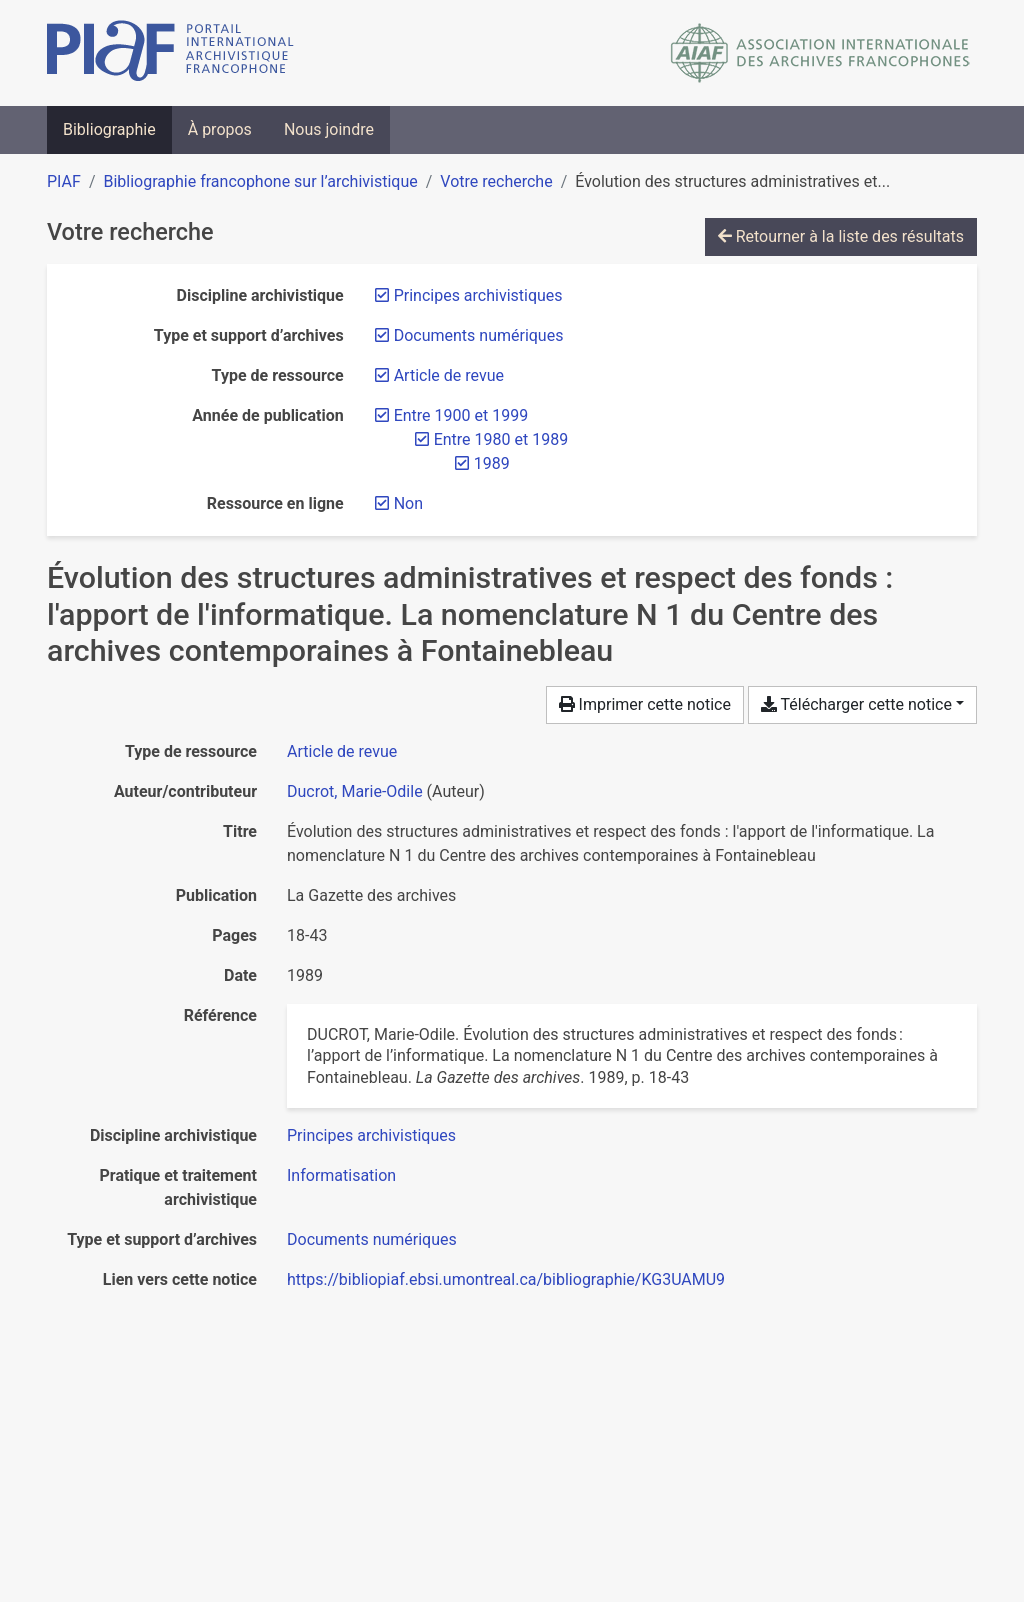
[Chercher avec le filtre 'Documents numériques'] (372, 1239)
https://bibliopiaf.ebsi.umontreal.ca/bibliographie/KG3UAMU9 (506, 1279)
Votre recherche (496, 181)
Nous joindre (329, 129)
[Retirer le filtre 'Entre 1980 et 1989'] (501, 439)
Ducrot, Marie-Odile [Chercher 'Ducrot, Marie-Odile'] (355, 791)
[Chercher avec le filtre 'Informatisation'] (341, 1175)
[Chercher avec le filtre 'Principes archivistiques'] (371, 1135)
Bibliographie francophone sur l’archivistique (260, 181)
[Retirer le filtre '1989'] (492, 463)
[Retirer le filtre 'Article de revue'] (449, 375)
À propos (220, 129)
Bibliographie (109, 129)
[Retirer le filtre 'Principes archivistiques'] (478, 295)
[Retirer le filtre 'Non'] (408, 503)
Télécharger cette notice (856, 704)
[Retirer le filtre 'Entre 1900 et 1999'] (461, 415)
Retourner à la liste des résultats (841, 236)
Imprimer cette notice (645, 704)
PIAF (64, 181)
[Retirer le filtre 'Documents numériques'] (479, 335)
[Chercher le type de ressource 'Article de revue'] (342, 751)
